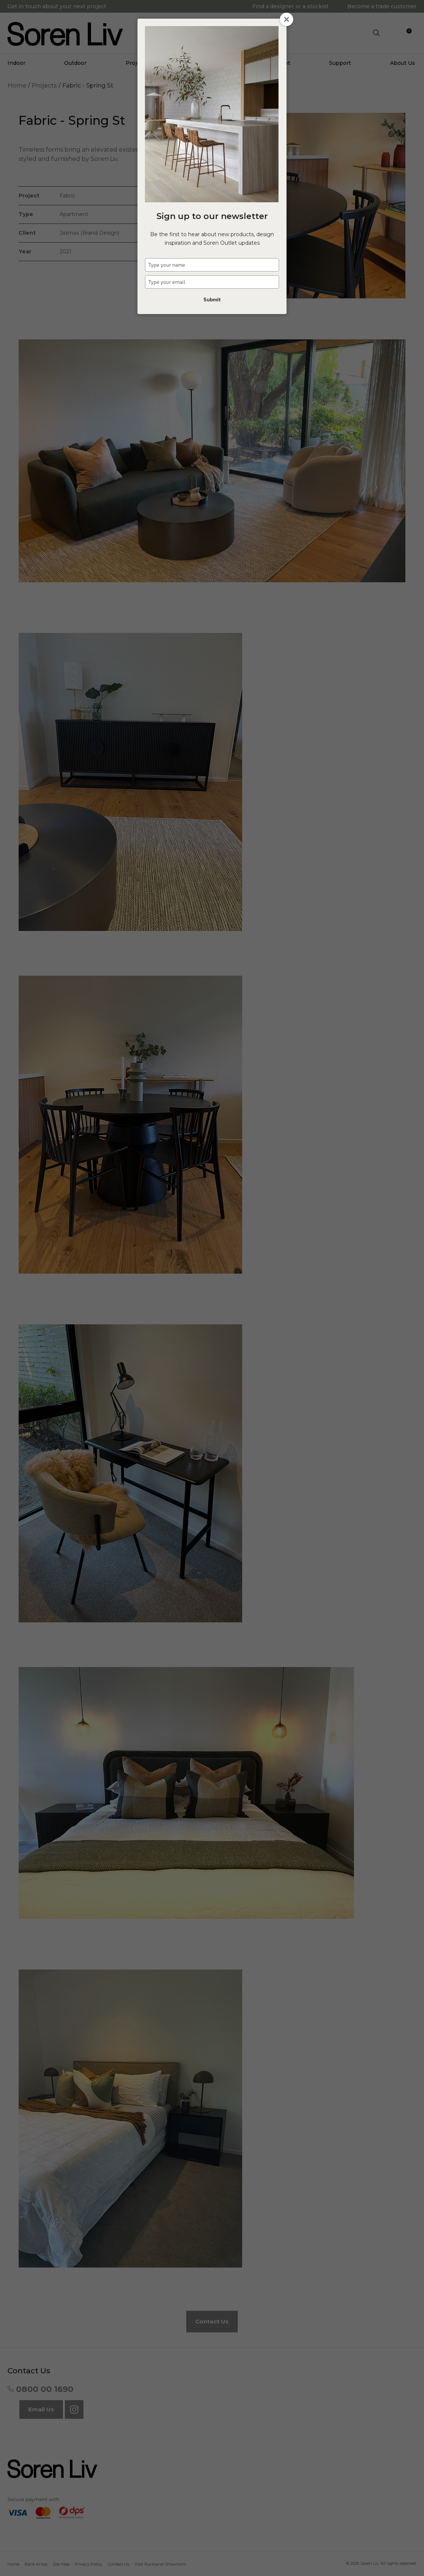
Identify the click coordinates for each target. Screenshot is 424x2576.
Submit (212, 299)
